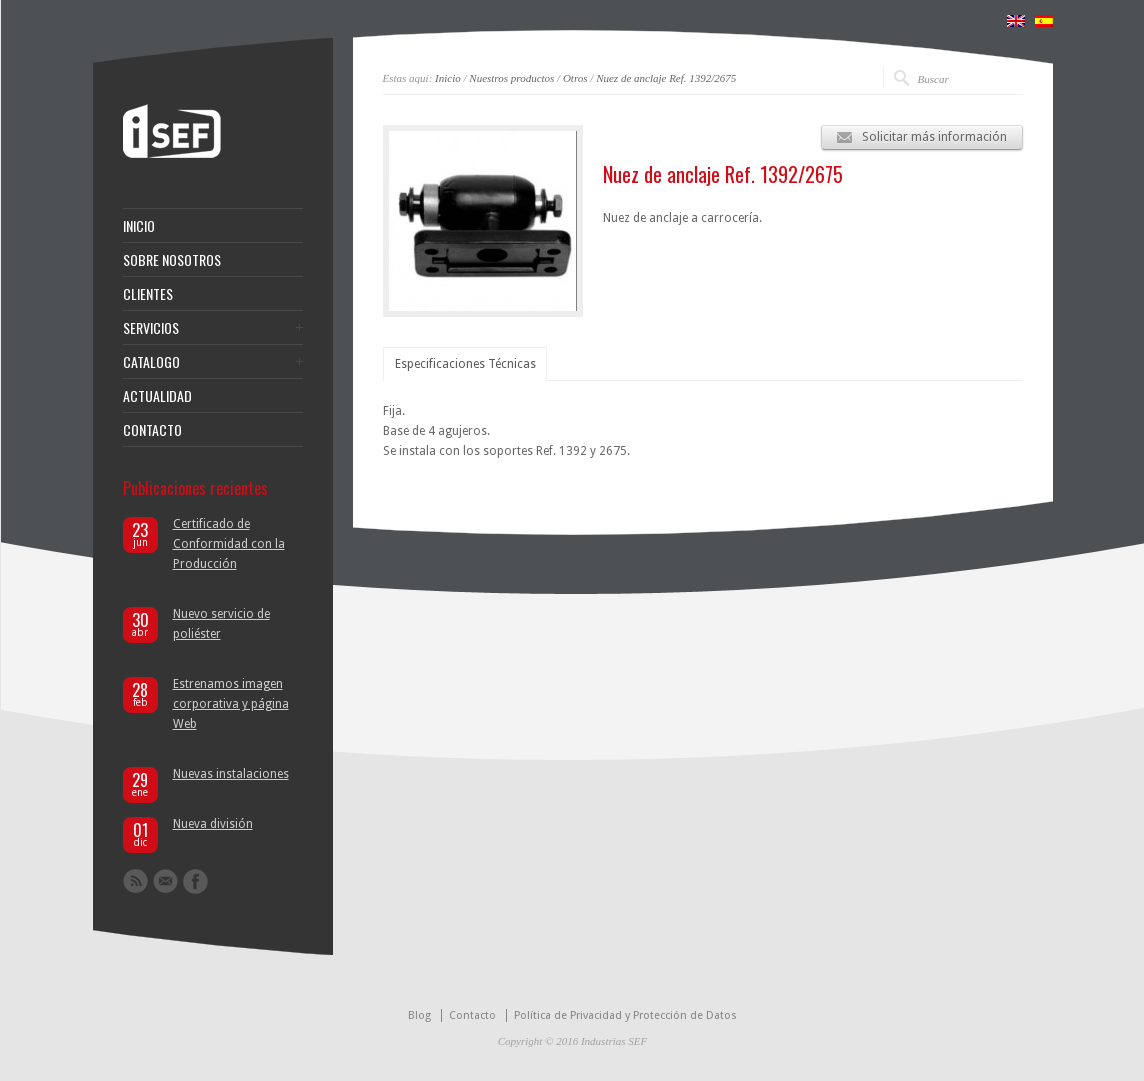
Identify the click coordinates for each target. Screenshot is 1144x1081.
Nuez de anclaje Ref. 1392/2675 (666, 78)
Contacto (472, 1015)
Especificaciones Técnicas (465, 364)
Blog (419, 1015)
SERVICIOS (151, 328)
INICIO (139, 226)
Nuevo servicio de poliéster (221, 624)
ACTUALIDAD (157, 396)
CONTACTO (152, 430)
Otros (575, 78)
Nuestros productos (511, 78)
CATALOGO (151, 362)
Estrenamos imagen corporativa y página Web (231, 704)
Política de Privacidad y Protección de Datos (625, 1015)
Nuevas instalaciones (231, 774)
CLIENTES (148, 294)
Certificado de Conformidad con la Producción (229, 544)
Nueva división (213, 824)
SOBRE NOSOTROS (172, 260)
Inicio (448, 78)
